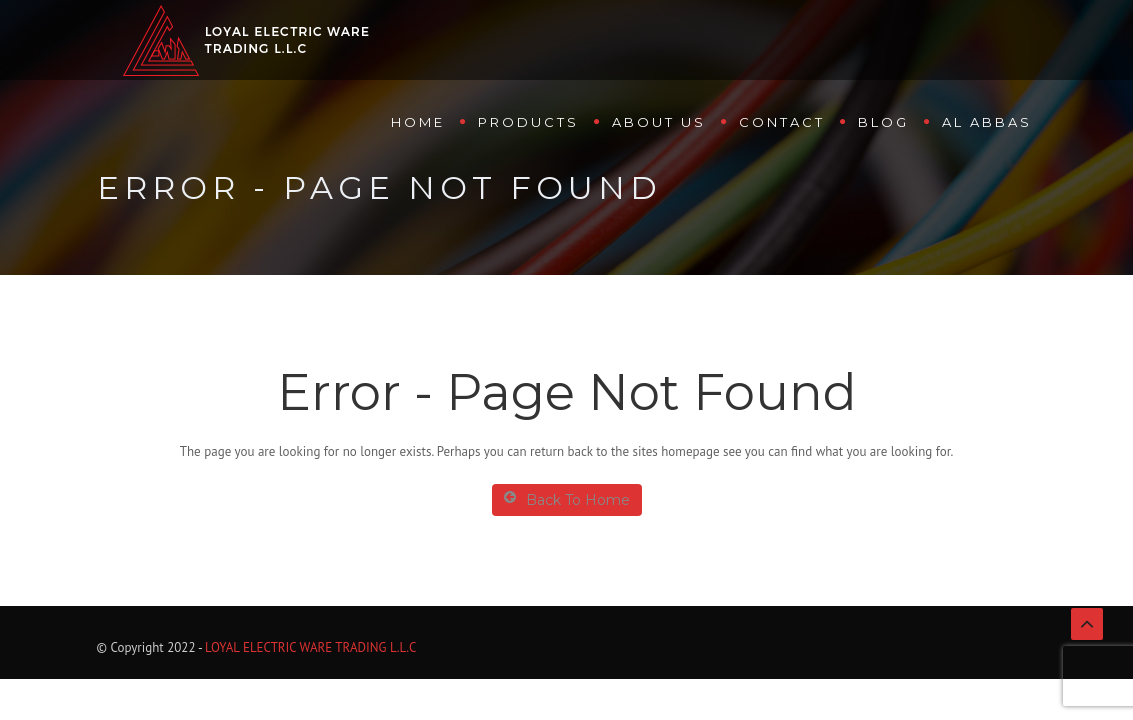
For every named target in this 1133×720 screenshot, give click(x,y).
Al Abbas (987, 122)
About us (659, 122)
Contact (782, 122)
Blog (883, 122)
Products (528, 122)
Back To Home (567, 499)
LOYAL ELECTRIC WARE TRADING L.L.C (310, 647)
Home (418, 122)
